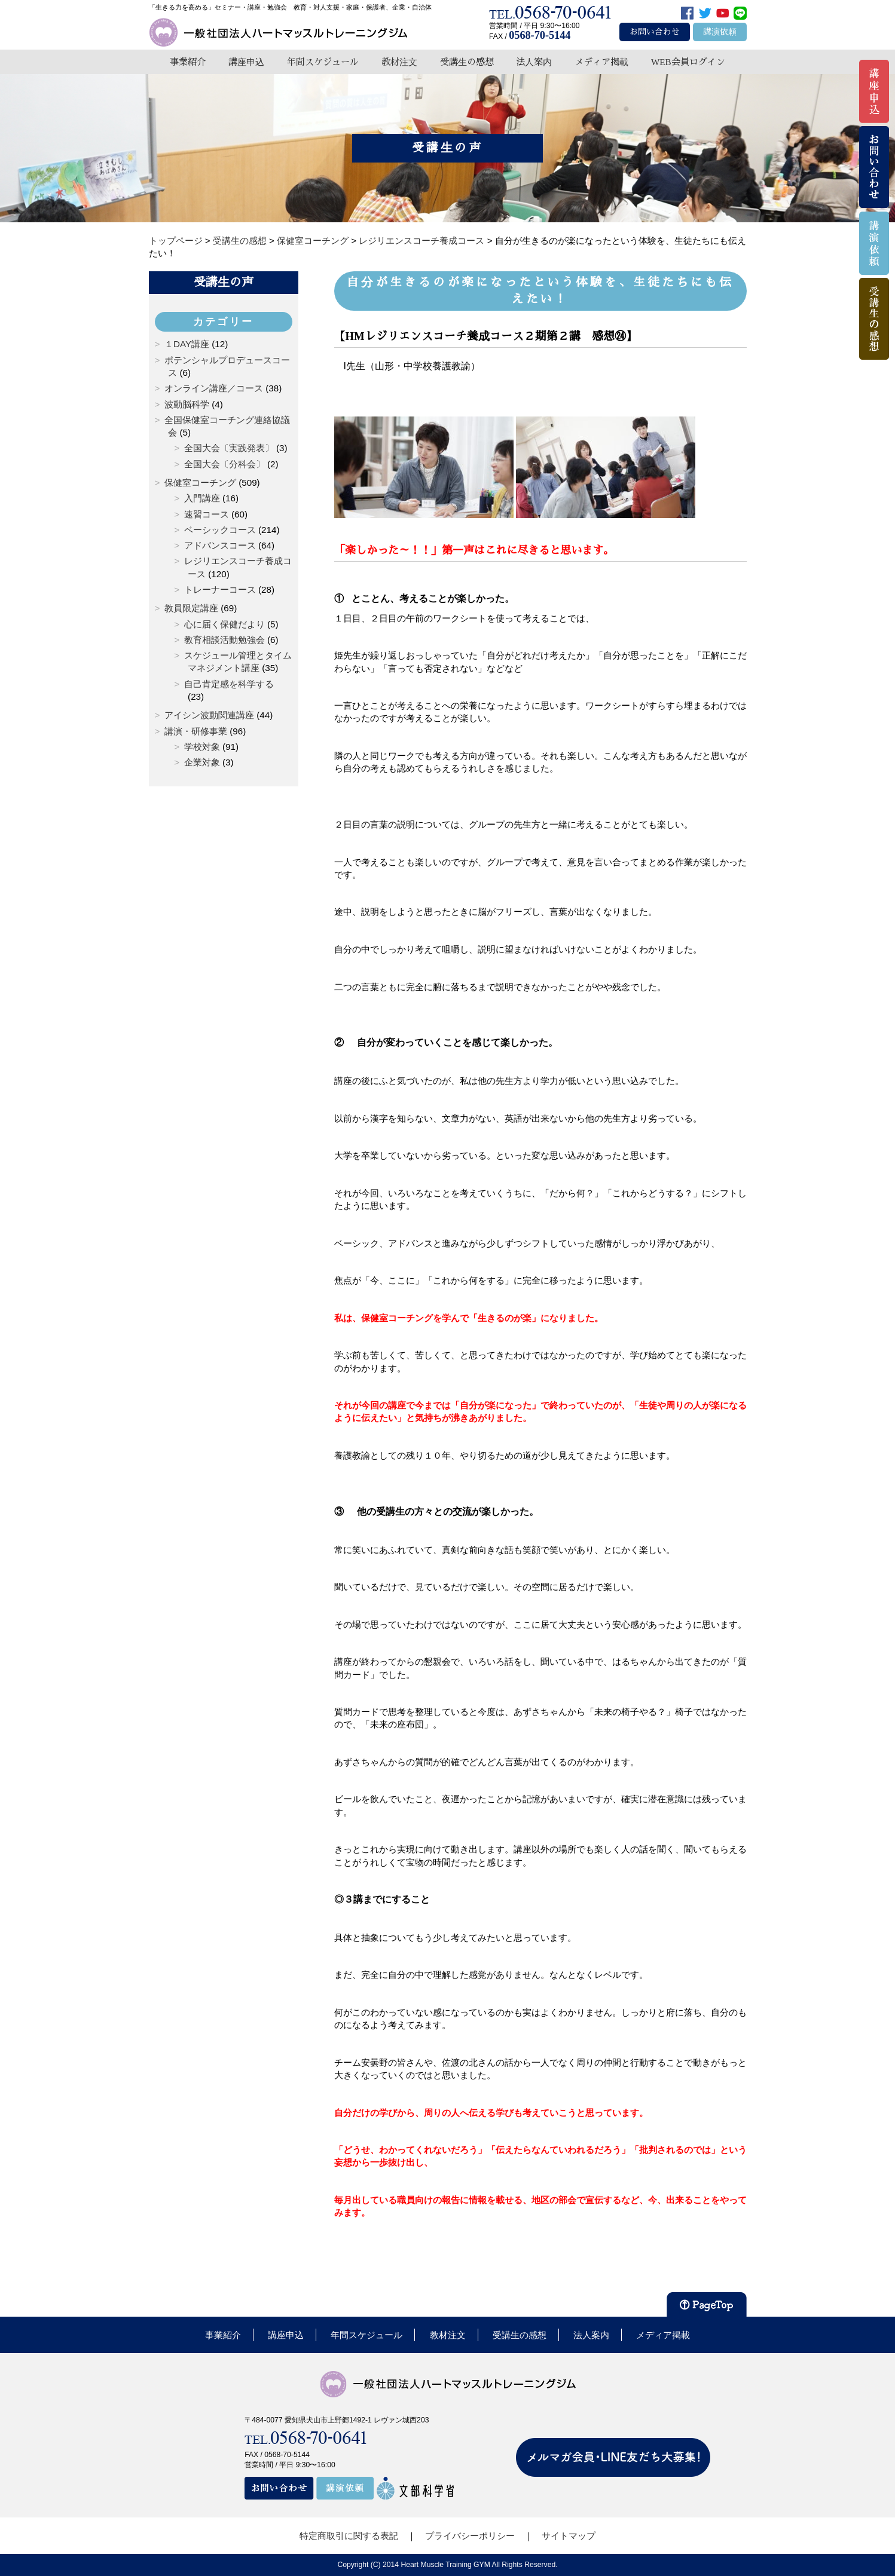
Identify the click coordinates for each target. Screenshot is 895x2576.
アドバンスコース (220, 545)
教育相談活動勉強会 (224, 640)
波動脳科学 (186, 404)
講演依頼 (720, 31)
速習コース (206, 514)
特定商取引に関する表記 (349, 2536)
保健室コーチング (200, 482)
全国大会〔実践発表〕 (229, 448)
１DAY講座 (186, 344)
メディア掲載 (601, 62)
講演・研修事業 (195, 731)
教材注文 (399, 62)
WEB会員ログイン (688, 62)
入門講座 (202, 498)
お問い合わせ (655, 31)
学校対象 (202, 747)
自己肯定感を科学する (229, 684)
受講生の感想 (467, 62)
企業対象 (202, 762)
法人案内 (534, 62)
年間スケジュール (323, 62)
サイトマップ (568, 2536)
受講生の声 (223, 282)
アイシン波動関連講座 (209, 715)
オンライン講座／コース (213, 388)
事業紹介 (188, 62)
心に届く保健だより (224, 624)
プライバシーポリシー (470, 2536)
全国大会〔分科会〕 (224, 464)
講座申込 (246, 62)
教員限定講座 (191, 608)
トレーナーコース (220, 589)
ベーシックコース (220, 530)
